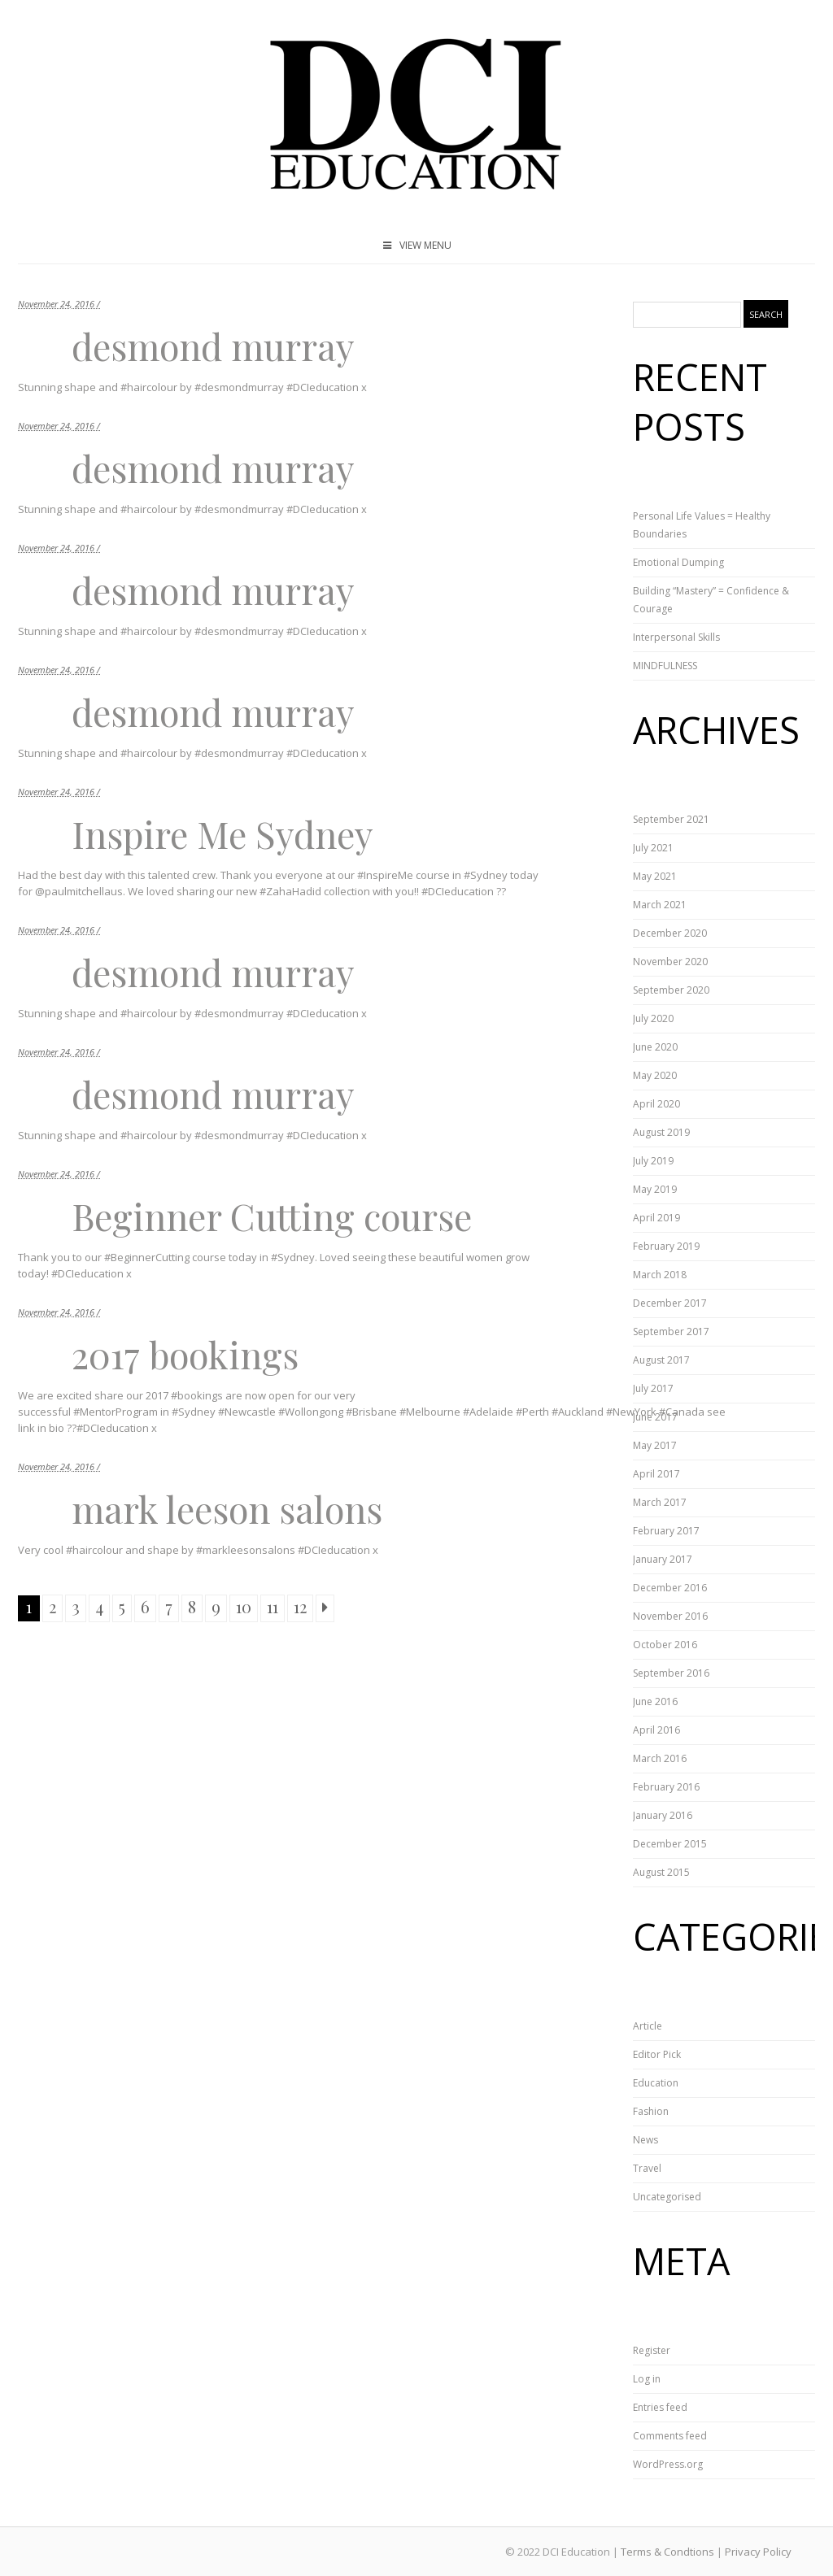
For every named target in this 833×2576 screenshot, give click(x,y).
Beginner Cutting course (272, 1215)
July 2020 (653, 1018)
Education (655, 2083)
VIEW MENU (417, 245)
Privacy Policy (758, 2551)
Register (651, 2350)
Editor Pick (657, 2054)
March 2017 (660, 1502)
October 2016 (665, 1644)
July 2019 (653, 1161)
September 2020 (671, 990)
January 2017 (662, 1559)
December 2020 (670, 933)
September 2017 (671, 1331)
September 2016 (671, 1673)
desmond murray (213, 345)
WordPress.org (668, 2464)
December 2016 (670, 1588)
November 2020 (670, 961)
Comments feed (670, 2436)
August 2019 (661, 1132)
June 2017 (655, 1417)
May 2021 (655, 876)
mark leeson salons (227, 1508)
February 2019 (666, 1246)
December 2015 (670, 1844)
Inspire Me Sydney (222, 833)
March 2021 (660, 905)
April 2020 (656, 1104)
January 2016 (662, 1815)
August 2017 (661, 1360)
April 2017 (656, 1474)
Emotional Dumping (678, 562)
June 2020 (655, 1047)
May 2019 (655, 1189)
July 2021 (653, 848)
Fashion (651, 2111)
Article (647, 2026)
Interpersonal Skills (676, 637)
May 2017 (655, 1445)
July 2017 (653, 1388)
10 (243, 1606)
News (645, 2140)
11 (272, 1606)
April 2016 (656, 1730)
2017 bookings (185, 1353)
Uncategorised (667, 2197)
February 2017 (666, 1531)
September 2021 (671, 819)
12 (300, 1606)
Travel (647, 2168)
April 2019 (656, 1218)
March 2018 (660, 1274)
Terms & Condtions (667, 2551)
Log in (647, 2379)
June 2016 (655, 1701)
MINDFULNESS (665, 665)
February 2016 (666, 1787)
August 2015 (661, 1872)
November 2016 (670, 1616)
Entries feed (660, 2407)
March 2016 (660, 1758)
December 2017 (670, 1303)
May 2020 (655, 1075)
